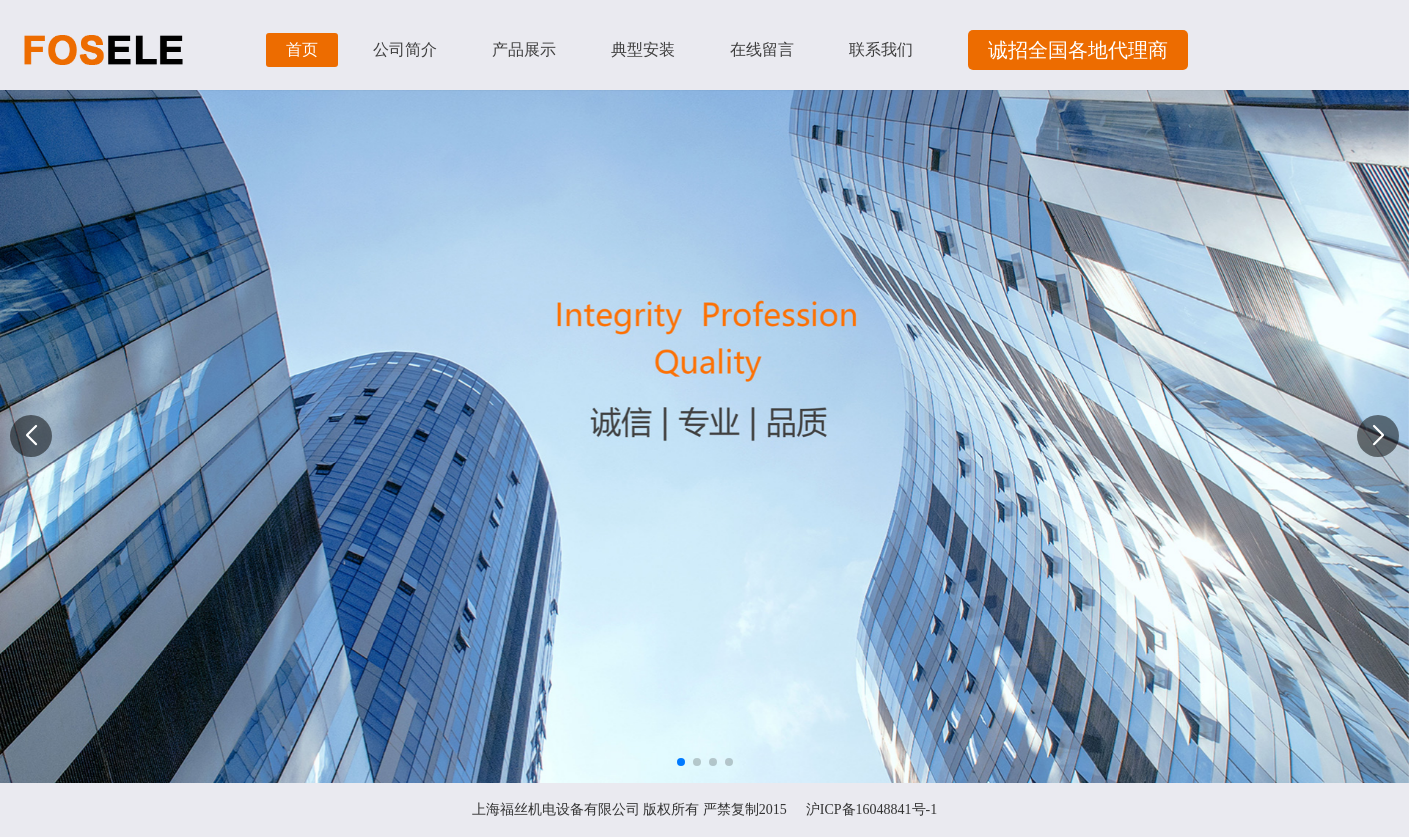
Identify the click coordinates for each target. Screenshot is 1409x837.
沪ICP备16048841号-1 (871, 809)
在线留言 (762, 49)
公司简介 (405, 49)
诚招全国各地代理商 (1078, 50)
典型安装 (643, 49)
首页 (302, 49)
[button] (1378, 436)
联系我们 (881, 49)
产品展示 (524, 49)
